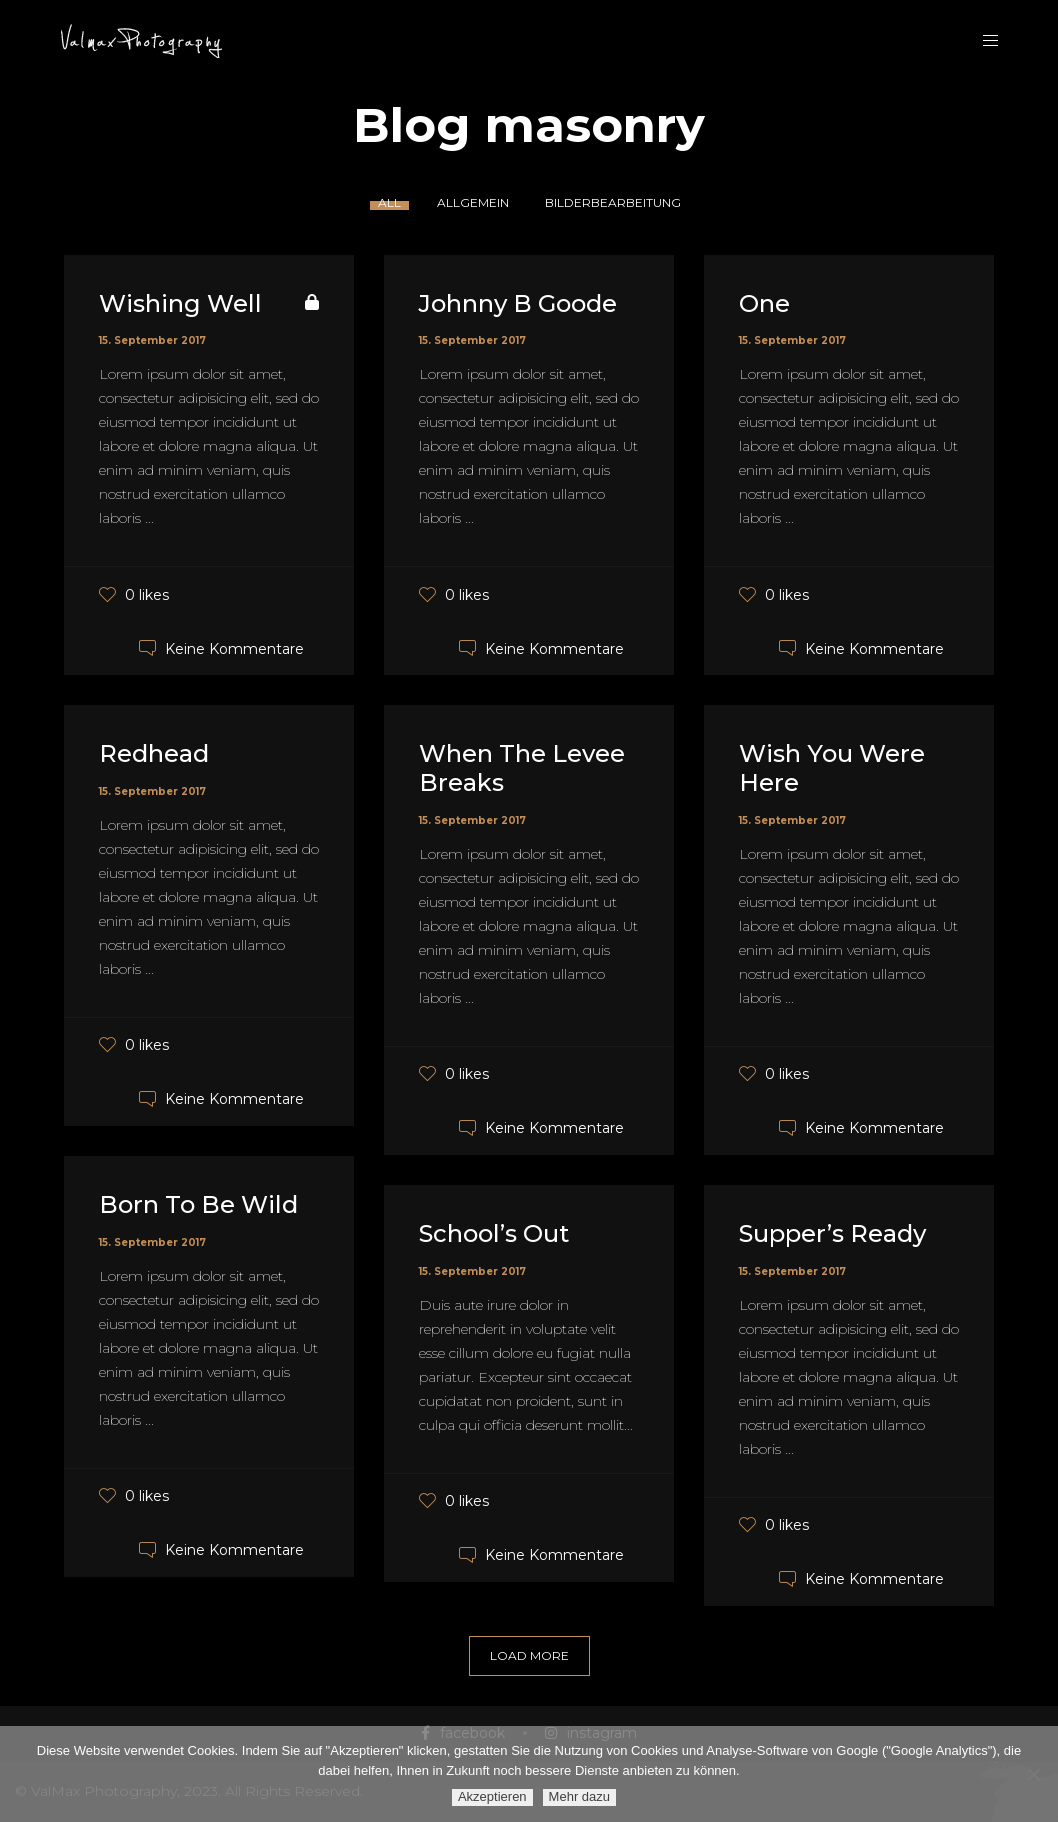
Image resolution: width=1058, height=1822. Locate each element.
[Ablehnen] (1033, 1774)
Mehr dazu (579, 1796)
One (764, 303)
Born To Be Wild (198, 1204)
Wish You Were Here (832, 768)
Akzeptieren (492, 1796)
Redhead (154, 753)
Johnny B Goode (518, 303)
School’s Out (494, 1233)
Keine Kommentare (234, 648)
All (389, 202)
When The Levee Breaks (522, 768)
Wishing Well (180, 303)
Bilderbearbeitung (613, 202)
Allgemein (473, 202)
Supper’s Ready (832, 1233)
